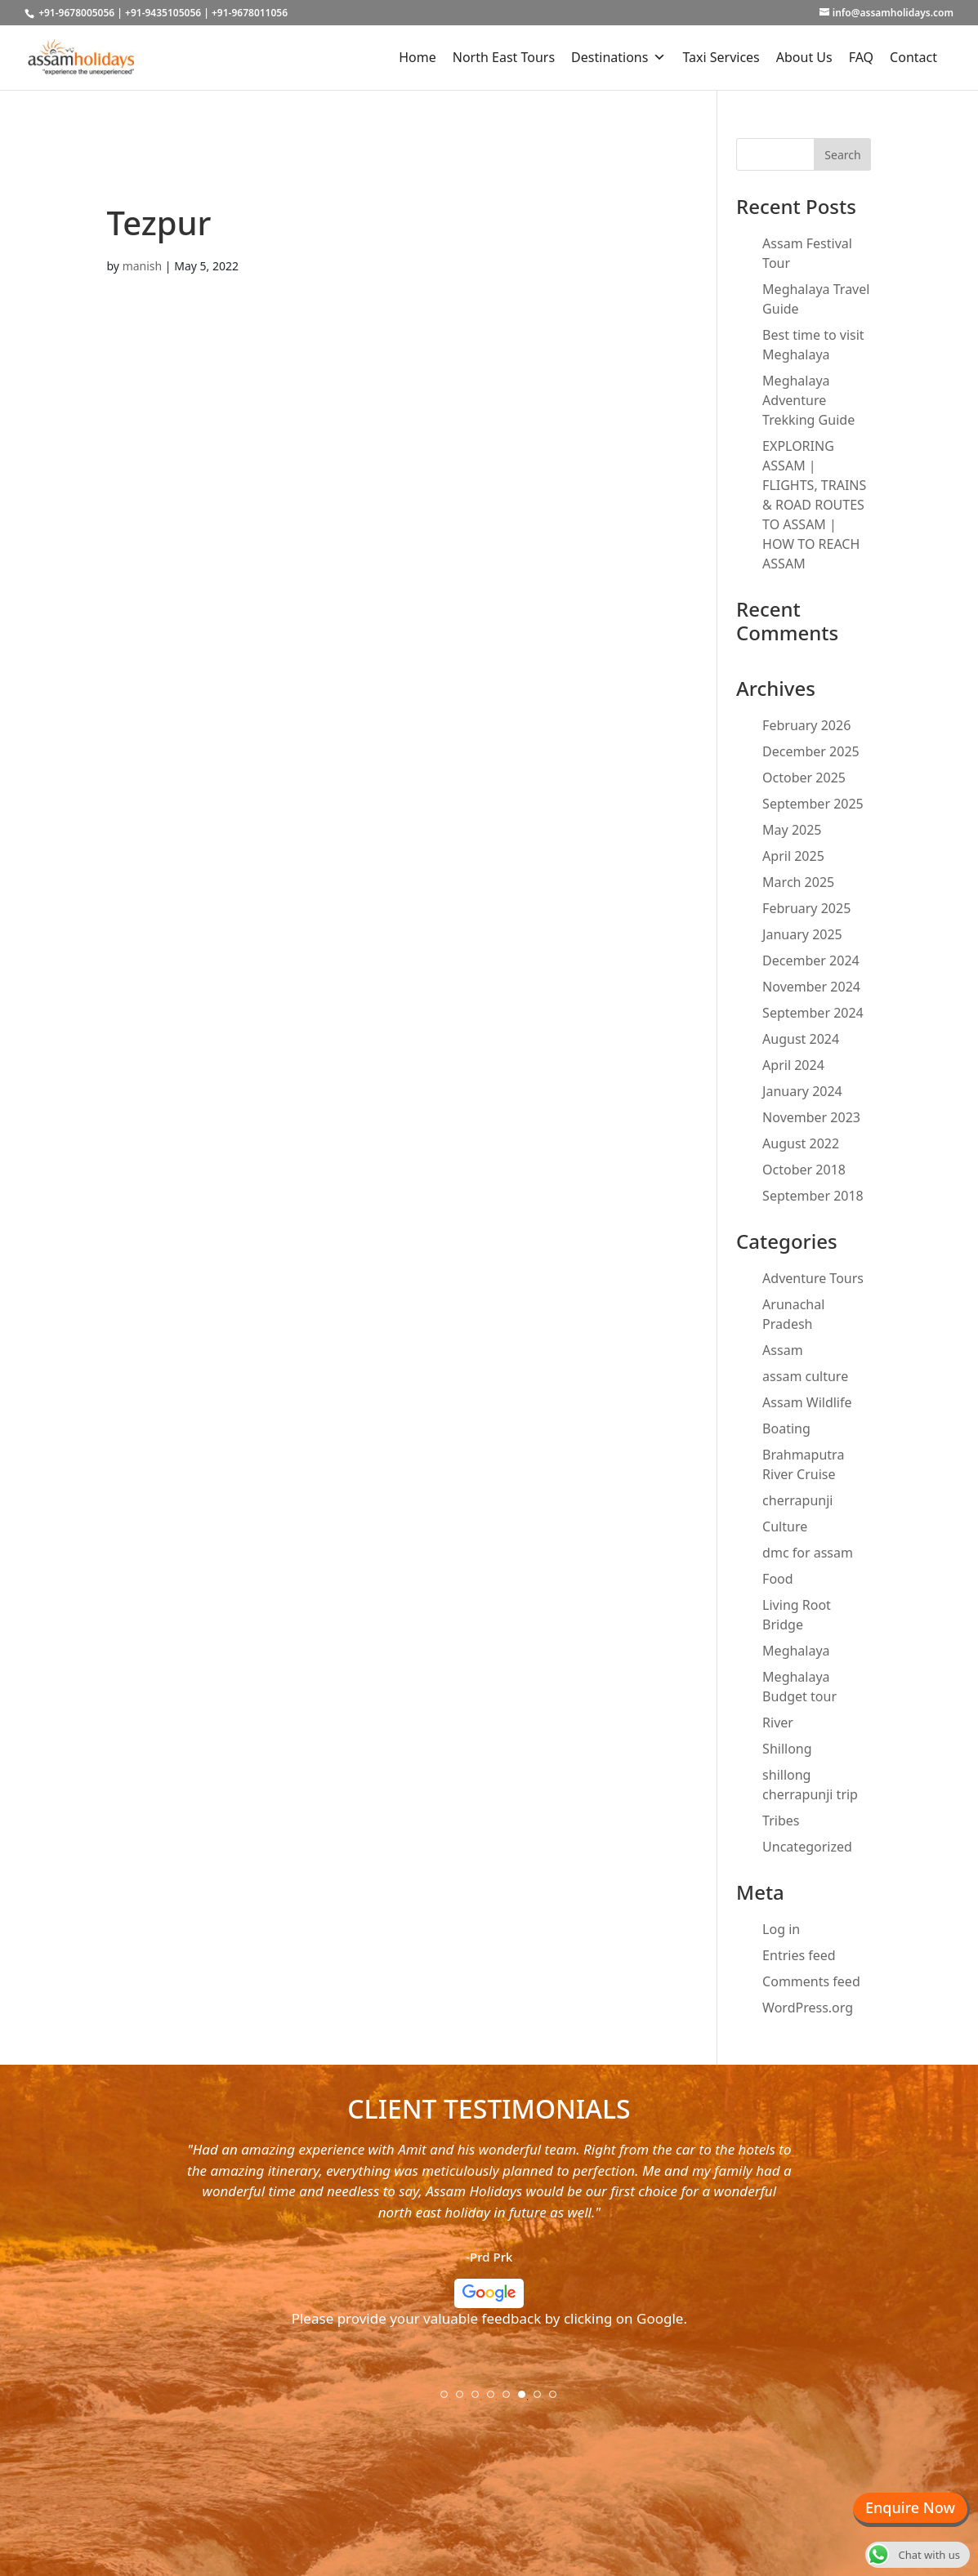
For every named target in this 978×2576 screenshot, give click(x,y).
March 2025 (798, 882)
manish (143, 266)
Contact (913, 57)
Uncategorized (807, 1847)
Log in (781, 1929)
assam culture (805, 1376)
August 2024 (800, 1039)
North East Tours (504, 57)
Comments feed (811, 1981)
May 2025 (791, 830)
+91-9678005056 (76, 13)
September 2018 (813, 1196)
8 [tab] (558, 2399)
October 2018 (804, 1170)
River (777, 1722)
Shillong (786, 1749)
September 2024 (813, 1013)
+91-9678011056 (250, 13)
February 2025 (806, 908)
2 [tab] (465, 2399)
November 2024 (811, 987)
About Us (804, 57)
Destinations (618, 57)
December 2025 (811, 751)
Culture (784, 1526)
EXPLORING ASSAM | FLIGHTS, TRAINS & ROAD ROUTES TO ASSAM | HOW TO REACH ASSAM (814, 505)
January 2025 (802, 934)
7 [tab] (542, 2399)
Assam (782, 1350)
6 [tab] (527, 2399)
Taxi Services (720, 57)
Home (417, 57)
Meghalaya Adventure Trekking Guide (808, 400)
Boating (786, 1428)
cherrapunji (797, 1500)
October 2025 (804, 778)
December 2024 (811, 960)
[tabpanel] (489, 2240)
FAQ (861, 57)
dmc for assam (807, 1553)
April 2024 (793, 1065)
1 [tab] (449, 2399)
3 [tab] (480, 2399)
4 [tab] (496, 2399)
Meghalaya (795, 1651)
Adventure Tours (813, 1278)
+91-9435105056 (163, 13)
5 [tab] (511, 2399)
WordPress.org (807, 2008)
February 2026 (806, 725)
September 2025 (813, 804)
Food (777, 1579)
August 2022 (800, 1143)
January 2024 (802, 1091)
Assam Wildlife (806, 1402)
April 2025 (793, 856)
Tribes (780, 1820)
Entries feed (799, 1955)
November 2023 (811, 1117)
